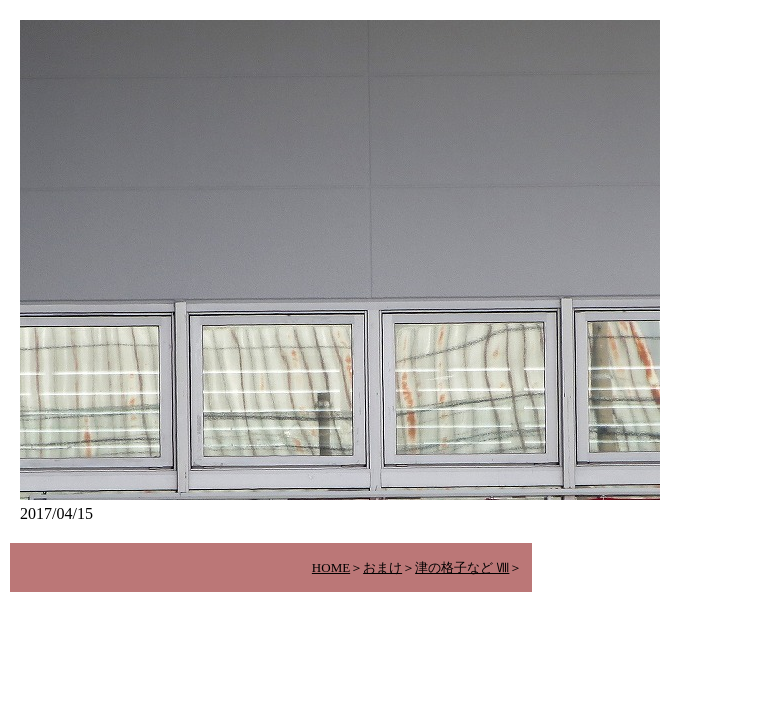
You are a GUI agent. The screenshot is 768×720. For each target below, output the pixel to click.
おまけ (382, 567)
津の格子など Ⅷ (462, 567)
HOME (331, 567)
